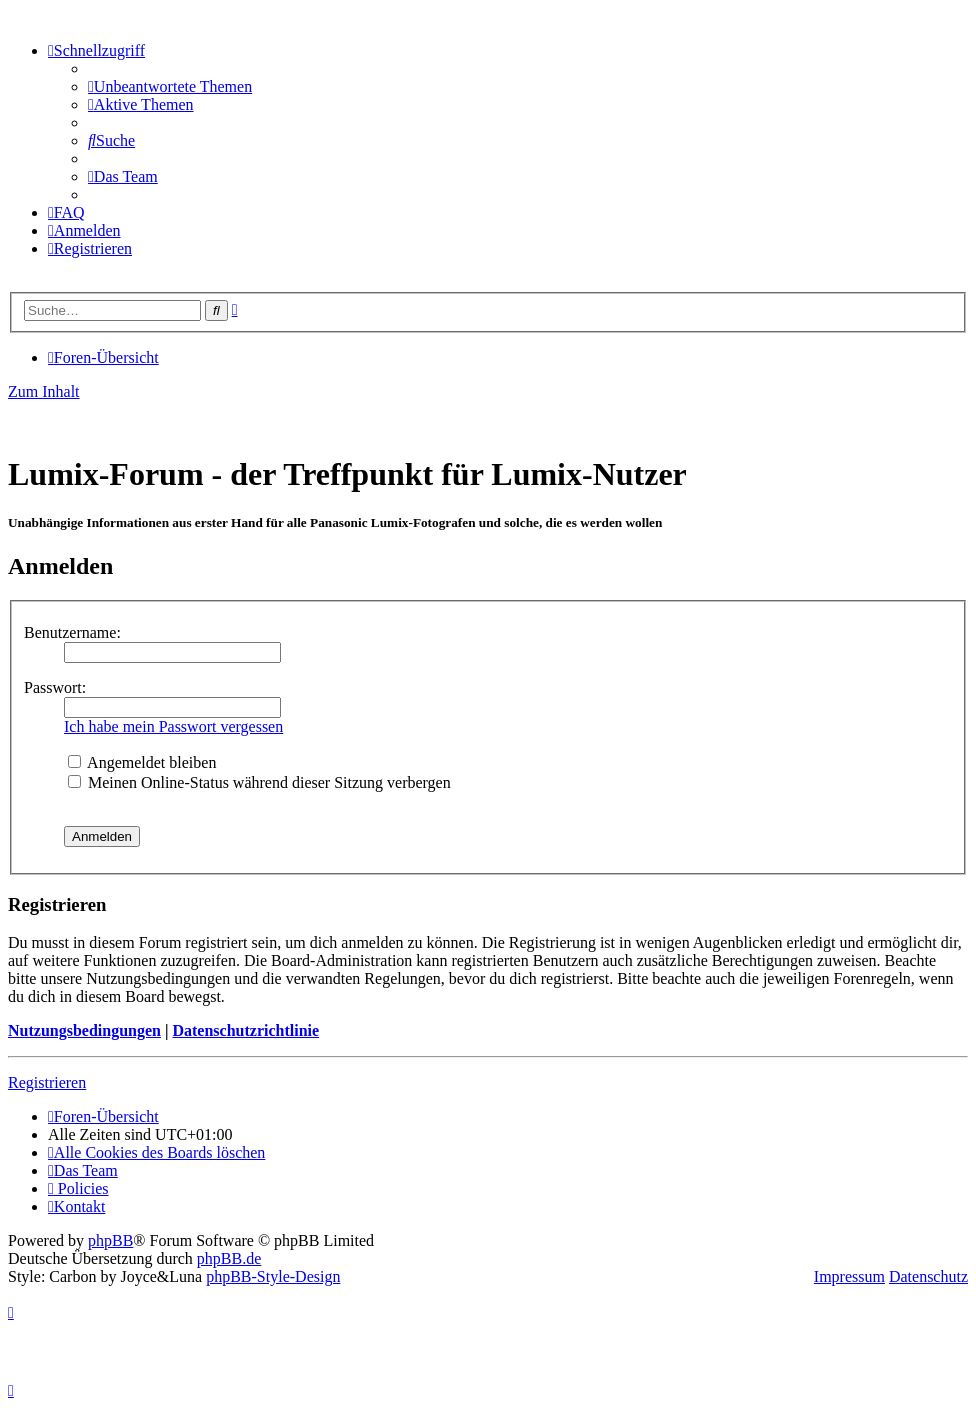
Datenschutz (928, 1276)
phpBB (110, 1240)
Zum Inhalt (44, 391)
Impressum (849, 1276)
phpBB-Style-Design (273, 1276)
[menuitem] (170, 86)
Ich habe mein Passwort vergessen (173, 726)
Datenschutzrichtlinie (245, 1030)
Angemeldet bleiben (142, 762)
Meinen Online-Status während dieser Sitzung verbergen (259, 782)
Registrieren (47, 1082)
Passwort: (55, 687)
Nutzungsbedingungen (84, 1030)
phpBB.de (229, 1258)
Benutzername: (72, 632)
